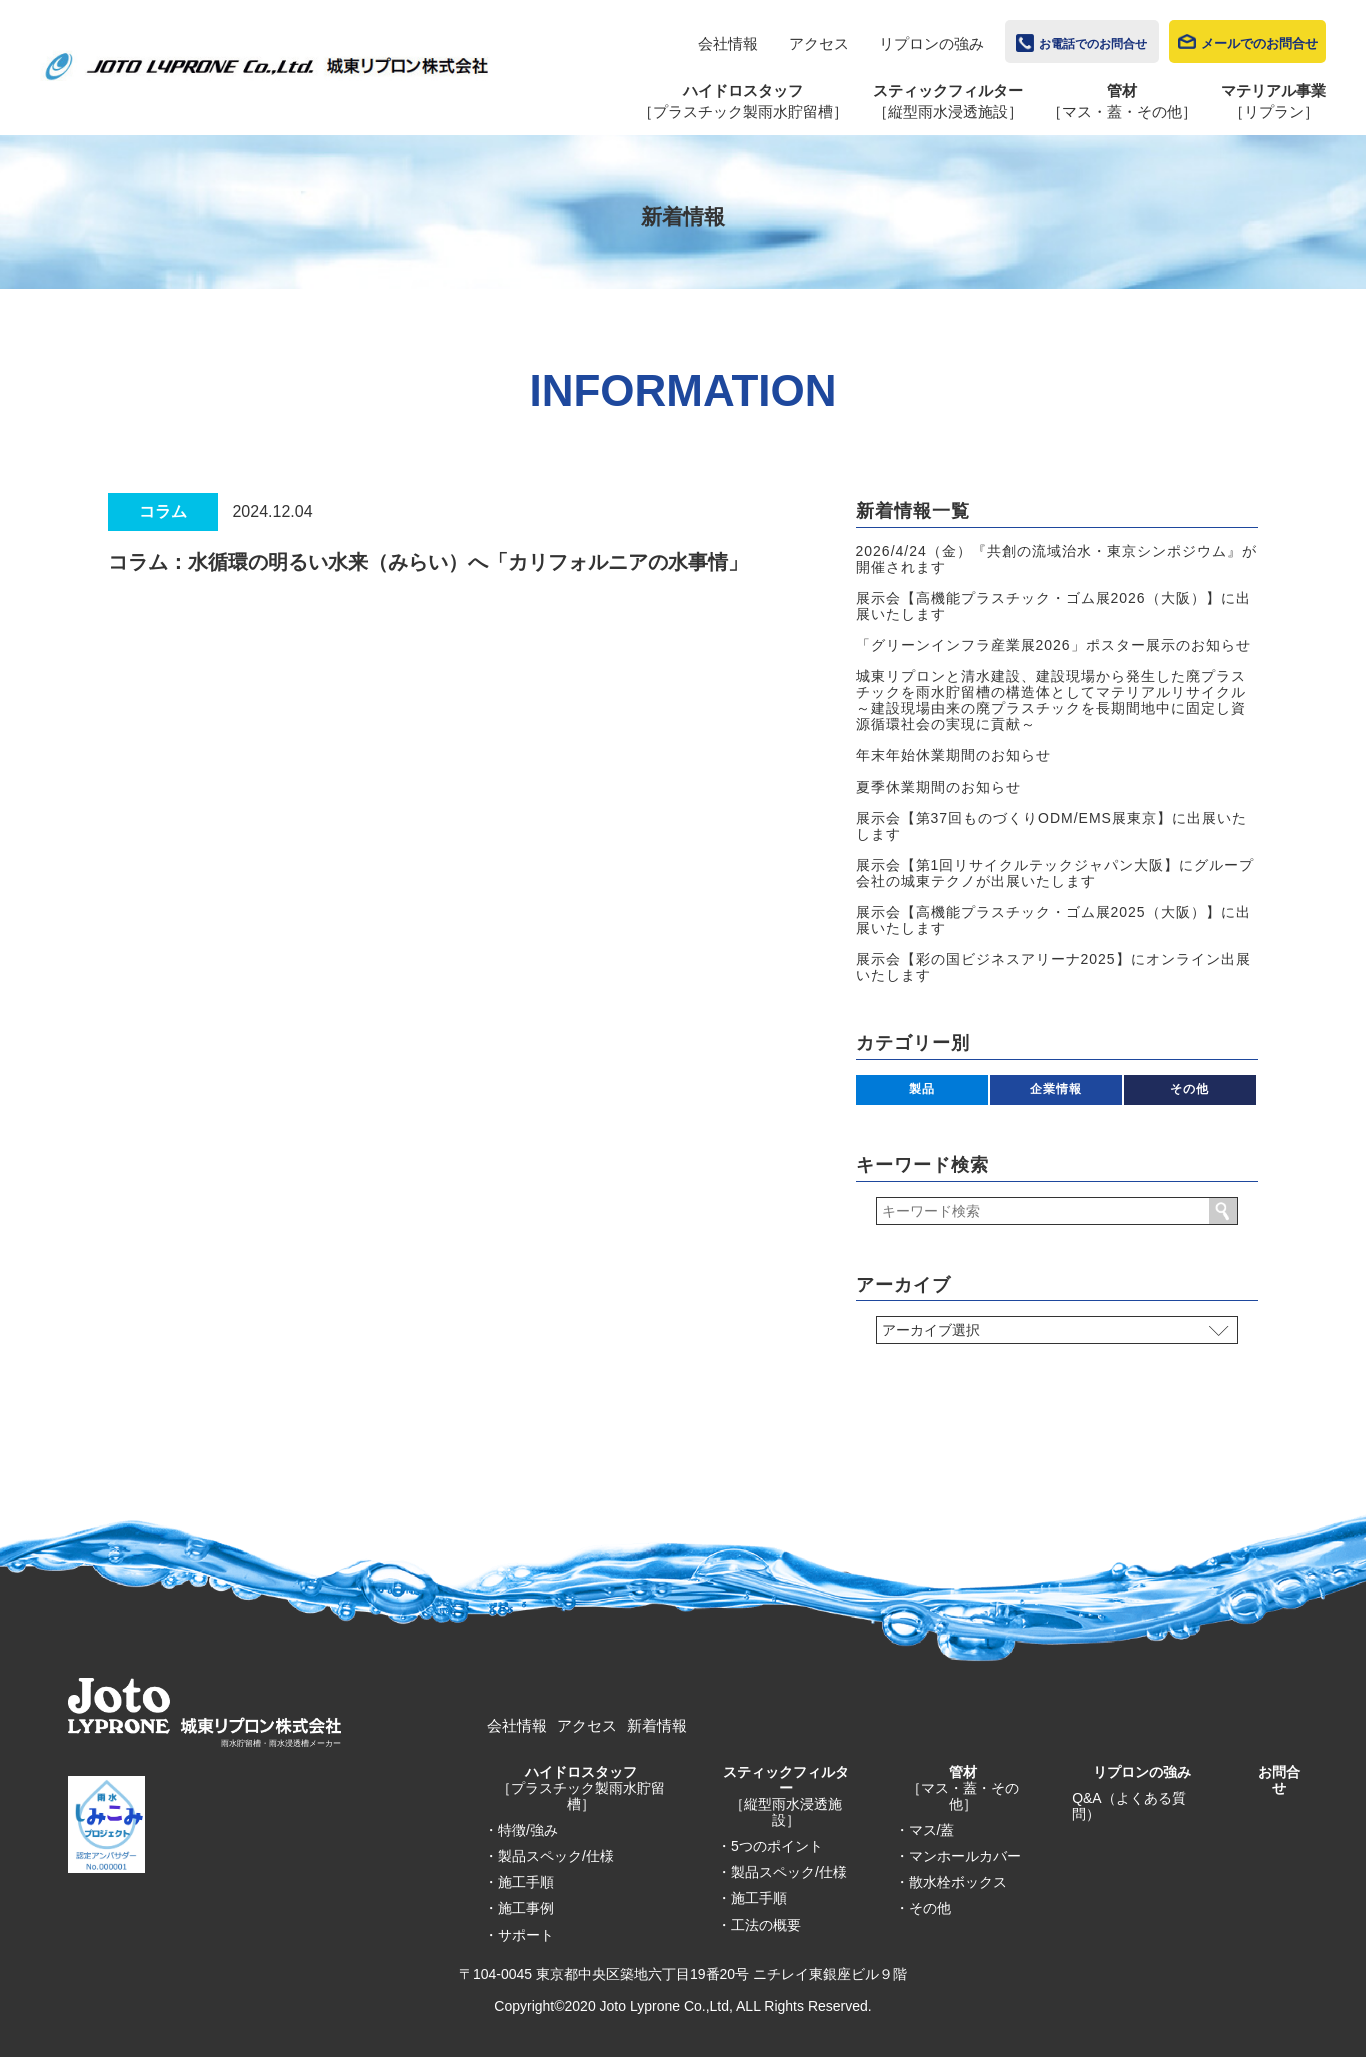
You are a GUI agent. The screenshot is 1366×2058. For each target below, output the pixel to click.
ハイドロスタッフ (581, 1788)
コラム (163, 511)
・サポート (519, 1935)
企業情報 (1056, 1089)
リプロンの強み (931, 43)
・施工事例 (519, 1908)
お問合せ (1279, 1780)
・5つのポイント (770, 1846)
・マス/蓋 (925, 1830)
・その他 (923, 1908)
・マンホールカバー (958, 1856)
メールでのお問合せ (1259, 43)
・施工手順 (519, 1882)
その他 (1189, 1089)
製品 (922, 1089)
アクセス (819, 43)
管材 (963, 1788)
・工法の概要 (759, 1925)
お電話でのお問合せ (1093, 44)
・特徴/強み (521, 1830)
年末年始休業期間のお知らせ (953, 755)
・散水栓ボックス (951, 1882)
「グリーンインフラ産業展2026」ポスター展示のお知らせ (1053, 645)
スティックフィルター (786, 1796)
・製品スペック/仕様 (549, 1856)
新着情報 (657, 1725)
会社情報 (728, 43)
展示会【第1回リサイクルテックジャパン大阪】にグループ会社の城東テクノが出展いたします (1055, 873)
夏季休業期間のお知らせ (938, 787)
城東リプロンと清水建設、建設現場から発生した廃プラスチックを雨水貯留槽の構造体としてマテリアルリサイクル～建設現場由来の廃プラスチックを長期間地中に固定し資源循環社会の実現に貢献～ (1051, 700)
